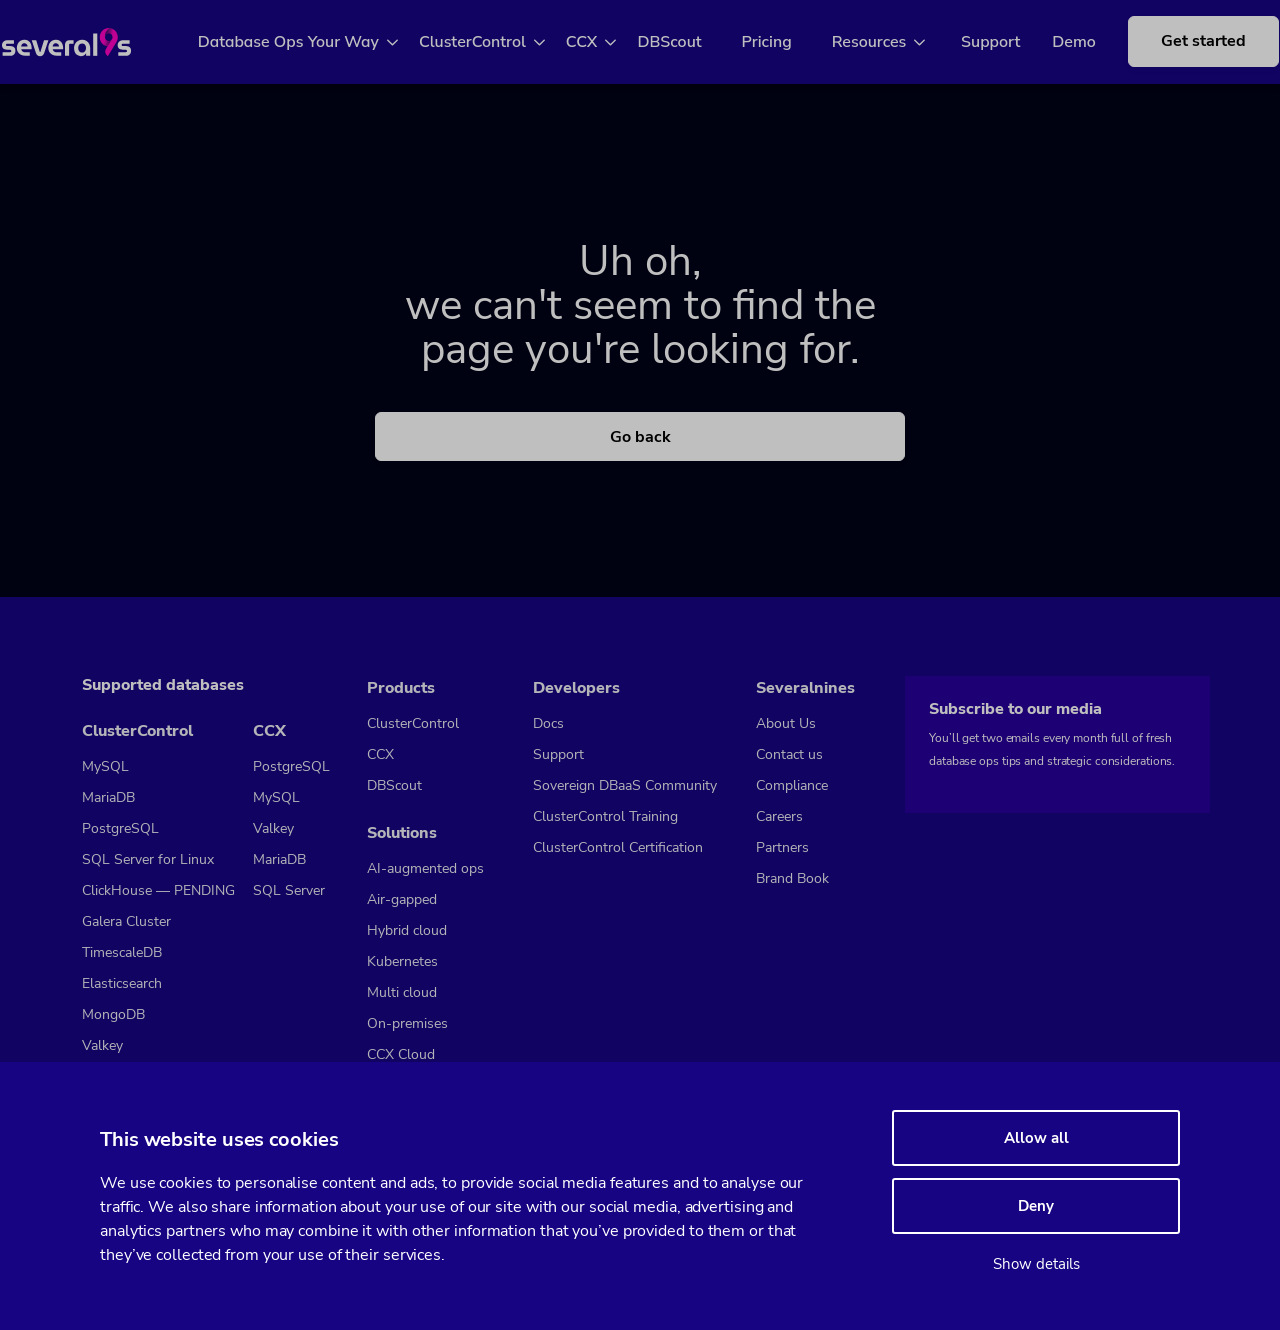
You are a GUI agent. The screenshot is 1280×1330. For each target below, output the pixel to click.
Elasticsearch (122, 983)
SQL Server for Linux (148, 859)
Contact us (789, 754)
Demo (1082, 42)
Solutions (402, 833)
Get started (1196, 51)
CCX (604, 42)
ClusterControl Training (605, 816)
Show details (1036, 1264)
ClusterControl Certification (618, 847)
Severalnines (805, 688)
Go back (640, 437)
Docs (548, 723)
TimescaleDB (122, 952)
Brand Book (792, 878)
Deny (1036, 1206)
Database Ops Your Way (310, 42)
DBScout (692, 42)
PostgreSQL (120, 828)
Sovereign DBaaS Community (625, 785)
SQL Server (289, 890)
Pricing (789, 42)
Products (401, 688)
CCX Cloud (401, 1054)
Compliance (792, 785)
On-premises (407, 1023)
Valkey (102, 1045)
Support (998, 42)
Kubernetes (402, 961)
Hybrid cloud (407, 930)
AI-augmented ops (425, 868)
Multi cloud (402, 992)
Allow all (1036, 1138)
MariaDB (108, 797)
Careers (779, 816)
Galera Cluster (126, 921)
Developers (576, 688)
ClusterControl (494, 42)
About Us (786, 723)
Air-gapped (402, 899)
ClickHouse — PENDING (158, 890)
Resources (891, 42)
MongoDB (113, 1014)
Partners (782, 847)
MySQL (105, 766)
